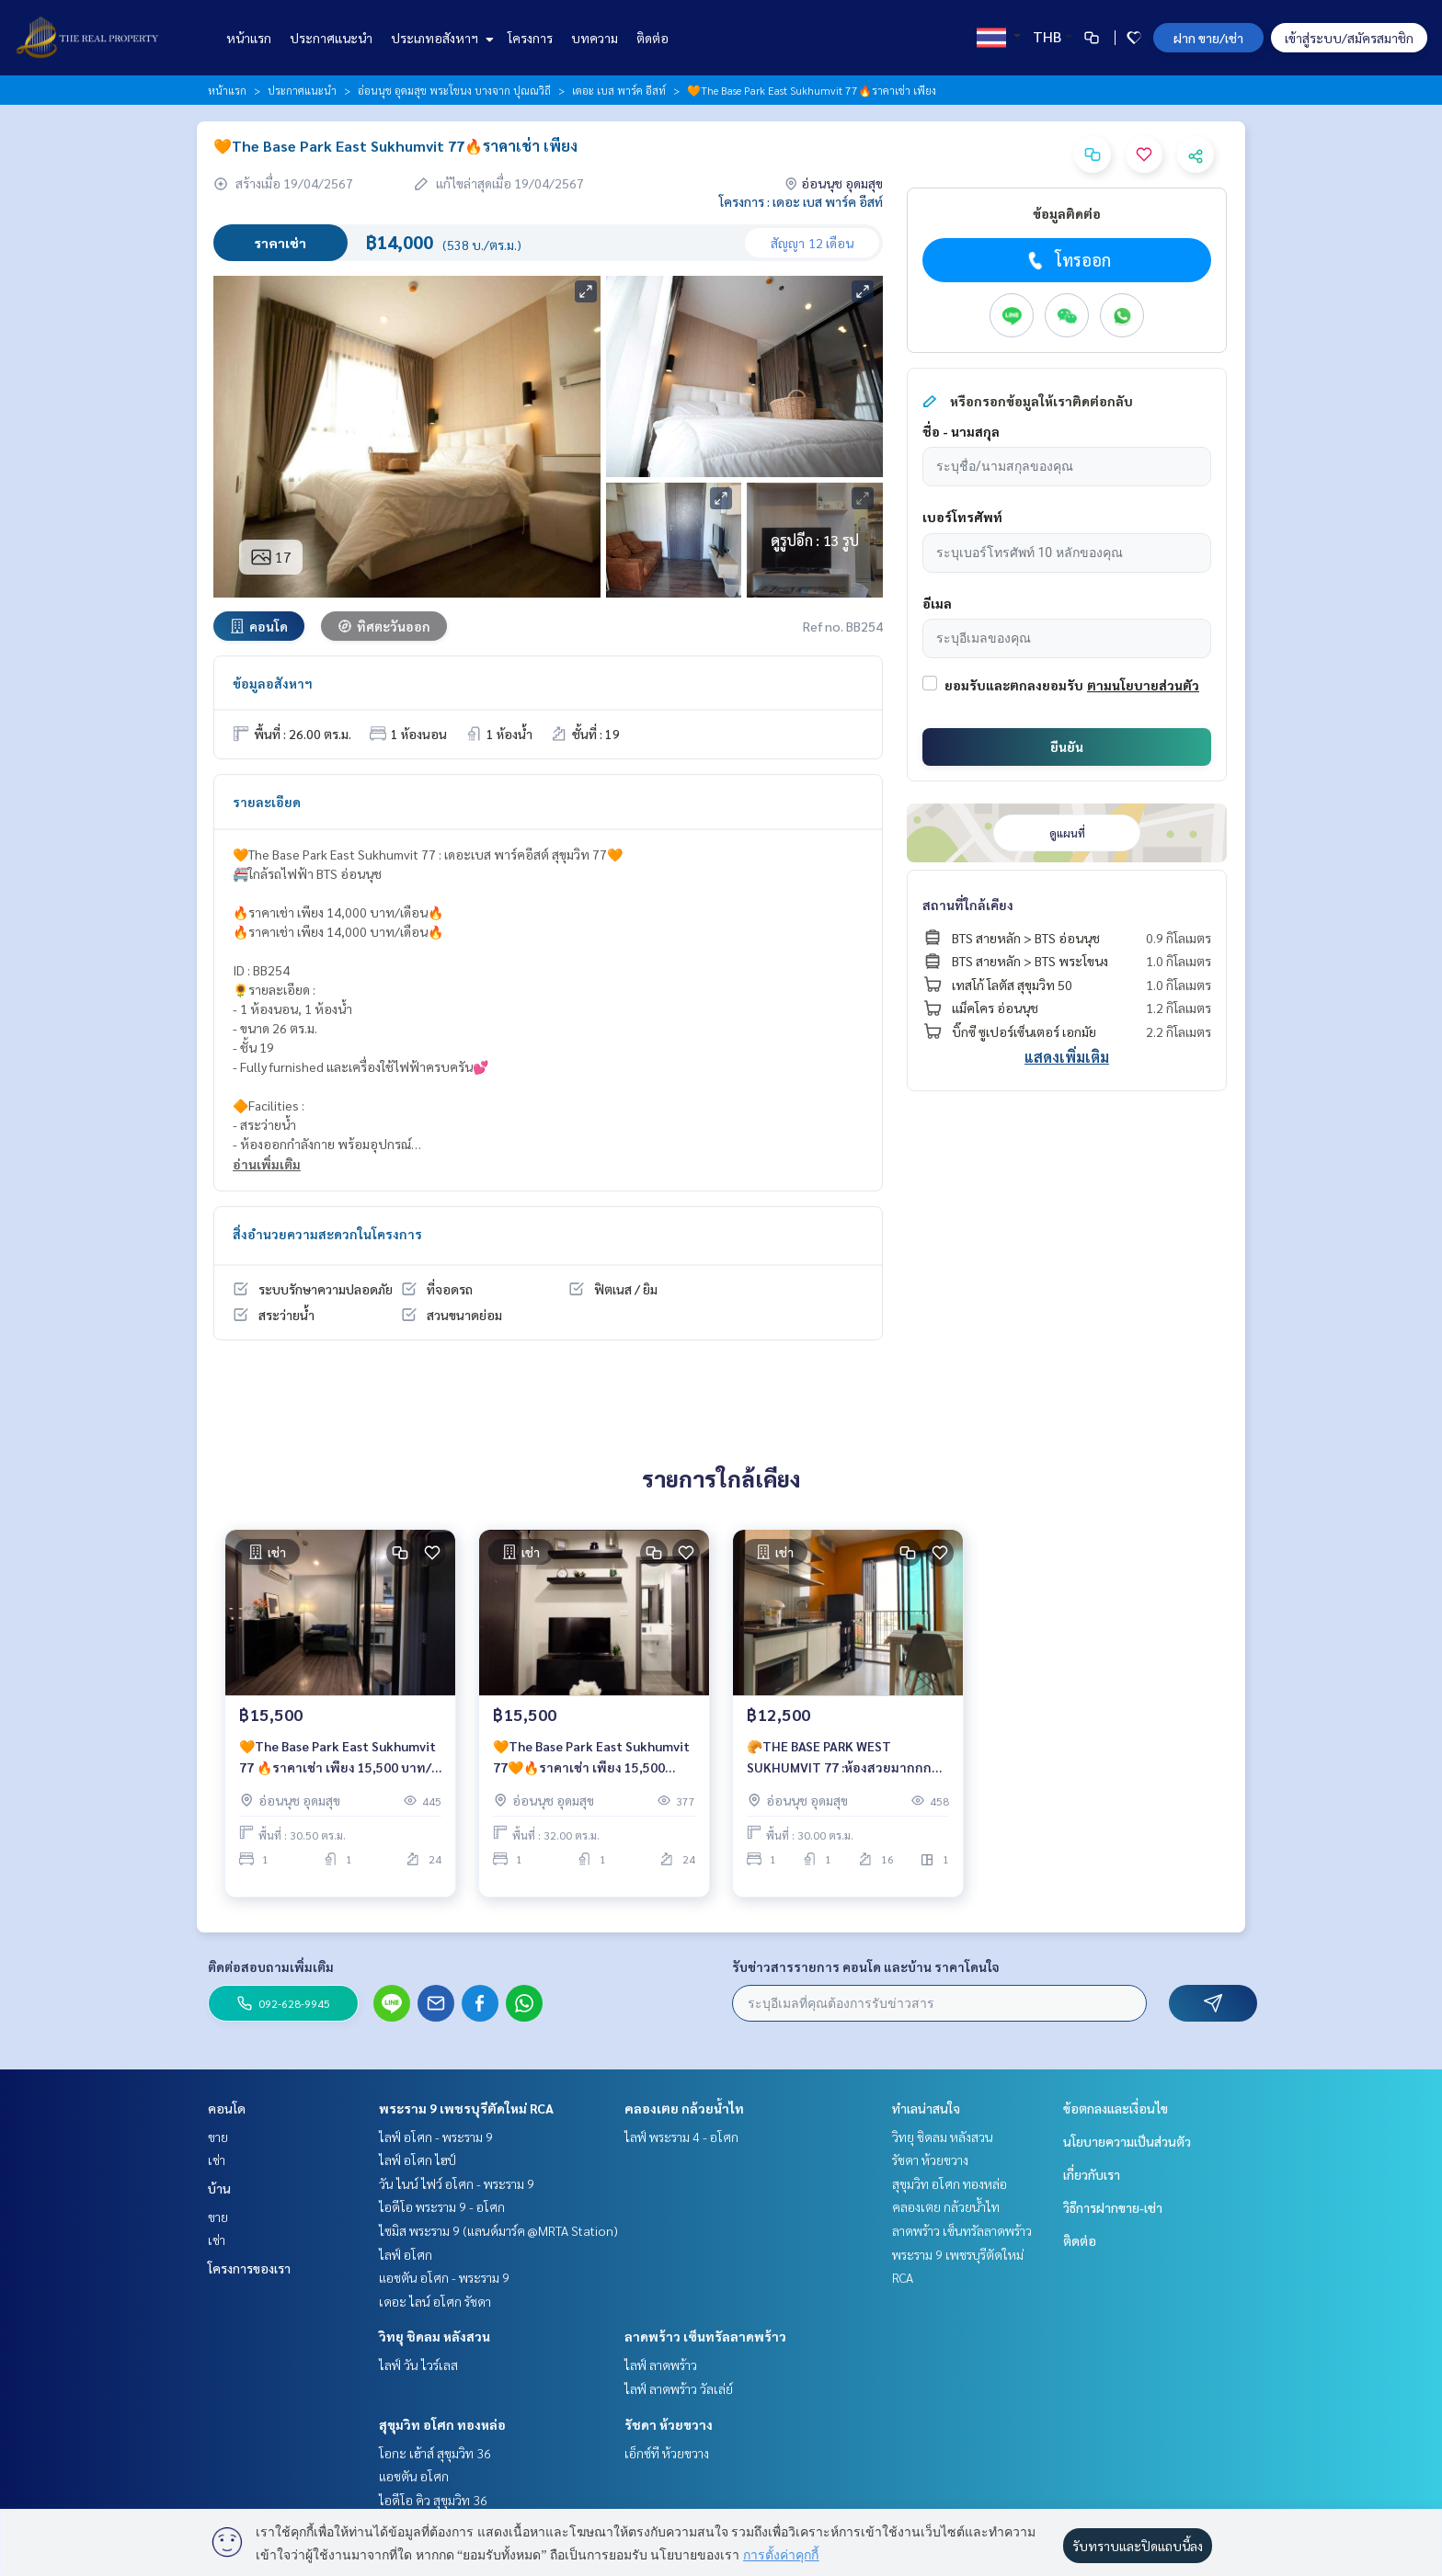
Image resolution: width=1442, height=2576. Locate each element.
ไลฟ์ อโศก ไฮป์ (417, 2159)
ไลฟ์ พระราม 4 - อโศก (681, 2136)
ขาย (218, 2136)
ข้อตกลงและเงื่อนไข (1115, 2108)
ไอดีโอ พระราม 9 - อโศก (442, 2206)
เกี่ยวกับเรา (1091, 2174)
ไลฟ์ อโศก (405, 2254)
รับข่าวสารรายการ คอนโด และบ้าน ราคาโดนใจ (866, 1966)
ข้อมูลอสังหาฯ (273, 683)
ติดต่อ (652, 37)
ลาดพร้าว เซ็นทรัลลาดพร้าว (705, 2336)
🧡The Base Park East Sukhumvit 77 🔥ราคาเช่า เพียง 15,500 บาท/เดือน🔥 (337, 1769)
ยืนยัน (1066, 746)
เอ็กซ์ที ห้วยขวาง (666, 2453)
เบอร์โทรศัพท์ (962, 516)
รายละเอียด (267, 801)
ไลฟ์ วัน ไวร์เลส (418, 2364)
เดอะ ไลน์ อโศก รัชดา (435, 2301)
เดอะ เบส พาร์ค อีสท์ (619, 90)
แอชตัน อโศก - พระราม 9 (444, 2277)
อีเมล (937, 603)
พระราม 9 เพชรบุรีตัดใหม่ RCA (466, 2108)
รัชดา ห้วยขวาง (668, 2424)
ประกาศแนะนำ (331, 37)
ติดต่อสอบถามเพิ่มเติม (271, 1966)
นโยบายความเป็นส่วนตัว (1127, 2141)
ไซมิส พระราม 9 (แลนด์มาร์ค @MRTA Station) (498, 2230)
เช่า (216, 2159)
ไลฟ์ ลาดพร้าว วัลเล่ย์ (678, 2388)
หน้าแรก (248, 37)
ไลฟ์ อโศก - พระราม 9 (436, 2136)
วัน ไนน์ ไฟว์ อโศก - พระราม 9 (456, 2183)
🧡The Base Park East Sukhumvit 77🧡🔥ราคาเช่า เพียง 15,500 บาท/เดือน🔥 (591, 1769)
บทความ (594, 37)
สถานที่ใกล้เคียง (967, 904)
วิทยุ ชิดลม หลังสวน (434, 2336)
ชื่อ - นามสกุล (961, 431)
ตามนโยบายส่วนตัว (1143, 685)
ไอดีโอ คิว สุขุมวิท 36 (433, 2499)
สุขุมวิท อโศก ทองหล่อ (442, 2424)
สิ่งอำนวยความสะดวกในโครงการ (327, 1233)
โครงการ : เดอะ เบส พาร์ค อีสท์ (801, 201)
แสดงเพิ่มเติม (1066, 1056)
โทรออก (1067, 260)
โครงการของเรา (249, 2268)
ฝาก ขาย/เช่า (1208, 37)
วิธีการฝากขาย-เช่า (1112, 2207)
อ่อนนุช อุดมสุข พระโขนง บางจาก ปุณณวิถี (454, 90)
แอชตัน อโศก (414, 2476)
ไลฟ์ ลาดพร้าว (660, 2364)
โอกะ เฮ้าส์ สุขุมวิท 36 (435, 2453)
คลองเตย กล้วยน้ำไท (684, 2108)
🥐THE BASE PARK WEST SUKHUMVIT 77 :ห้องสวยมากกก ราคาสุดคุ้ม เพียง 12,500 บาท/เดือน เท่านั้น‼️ (847, 1769)
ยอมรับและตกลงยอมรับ (1013, 685)
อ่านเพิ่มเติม (267, 1164)
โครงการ (530, 37)
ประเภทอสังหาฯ (440, 37)
